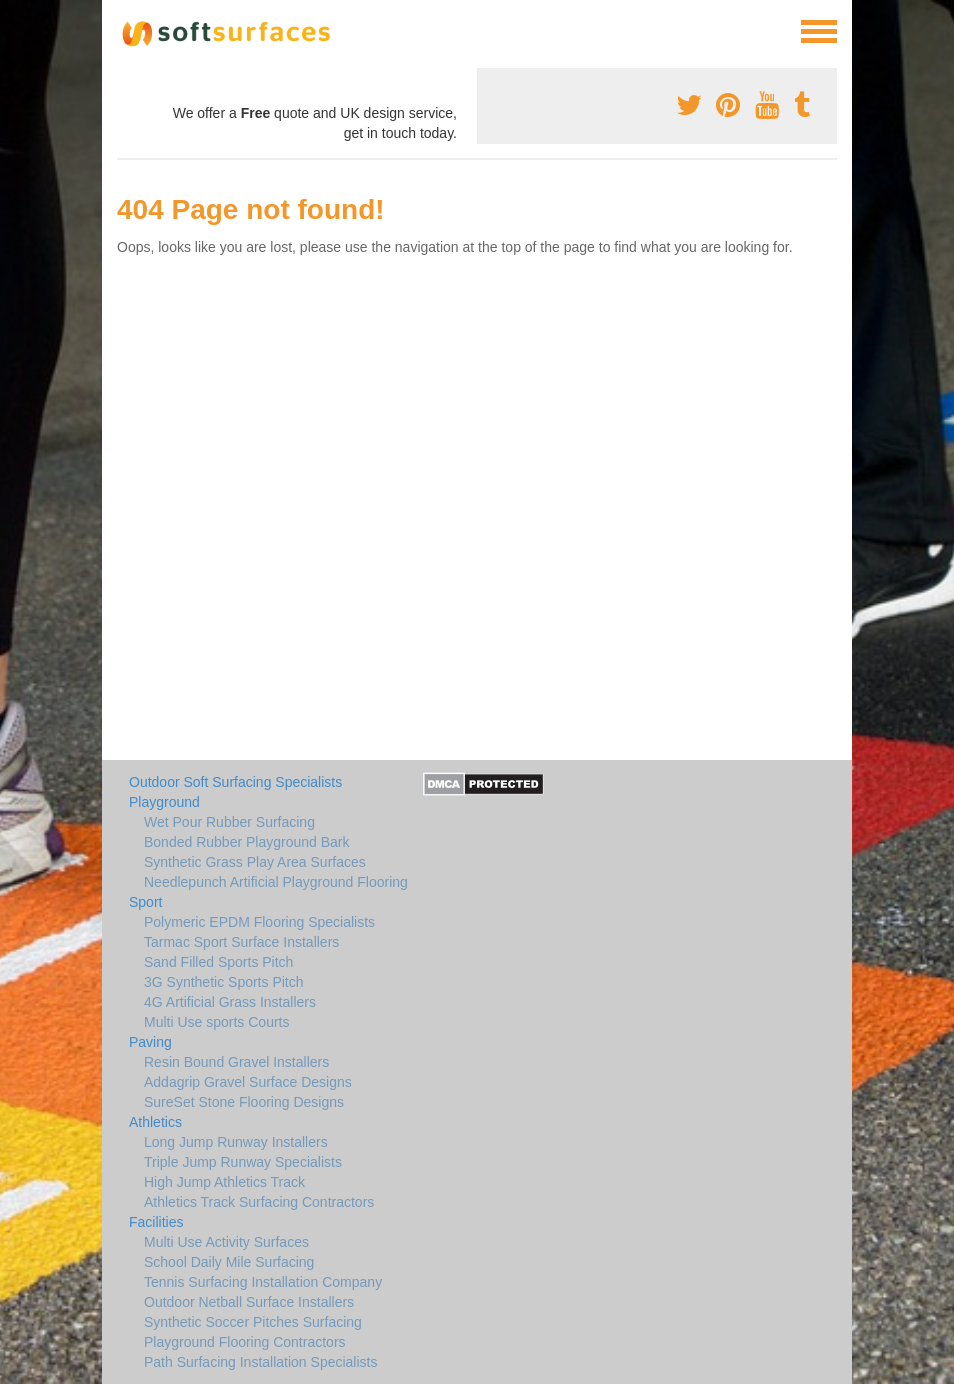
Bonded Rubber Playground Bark (246, 842)
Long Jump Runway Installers (236, 1142)
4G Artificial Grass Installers (230, 1002)
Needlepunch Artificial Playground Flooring (276, 882)
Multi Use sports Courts (216, 1022)
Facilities (156, 1222)
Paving (150, 1042)
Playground (164, 802)
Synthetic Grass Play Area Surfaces (255, 862)
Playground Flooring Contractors (245, 1342)
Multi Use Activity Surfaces (226, 1242)
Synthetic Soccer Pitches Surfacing (253, 1322)
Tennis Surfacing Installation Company (263, 1282)
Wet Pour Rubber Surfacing (229, 822)
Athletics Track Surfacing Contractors (259, 1202)
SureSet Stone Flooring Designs (244, 1102)
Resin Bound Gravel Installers (236, 1062)
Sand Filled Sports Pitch (218, 962)
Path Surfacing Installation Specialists (260, 1362)
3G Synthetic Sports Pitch (224, 982)
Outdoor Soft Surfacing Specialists (235, 782)
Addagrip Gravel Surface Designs (248, 1082)
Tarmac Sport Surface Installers (241, 942)
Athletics (155, 1122)
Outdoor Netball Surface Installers (249, 1302)
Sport (145, 902)
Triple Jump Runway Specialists (243, 1162)
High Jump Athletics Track (224, 1182)
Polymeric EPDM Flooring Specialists (259, 922)
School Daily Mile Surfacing (229, 1262)
